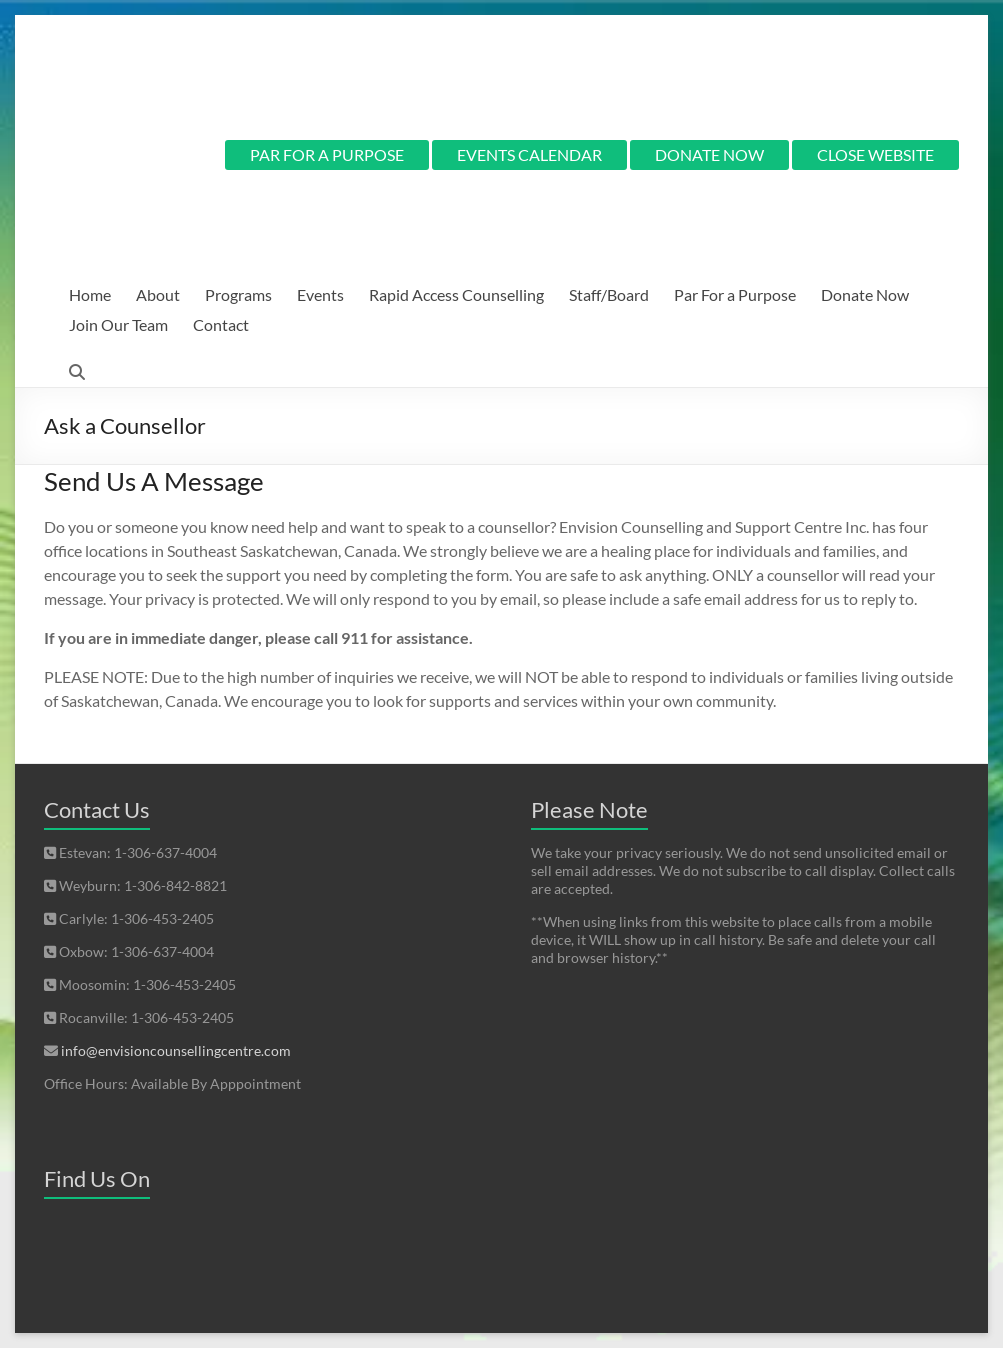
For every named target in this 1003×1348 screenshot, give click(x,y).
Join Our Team (118, 324)
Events (320, 294)
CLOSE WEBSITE (875, 154)
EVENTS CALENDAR (529, 154)
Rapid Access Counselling (456, 294)
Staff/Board (609, 294)
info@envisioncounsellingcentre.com (176, 1050)
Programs (238, 294)
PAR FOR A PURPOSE (327, 154)
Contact (221, 324)
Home (90, 294)
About (158, 294)
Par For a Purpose (735, 294)
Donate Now (865, 294)
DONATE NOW (709, 154)
